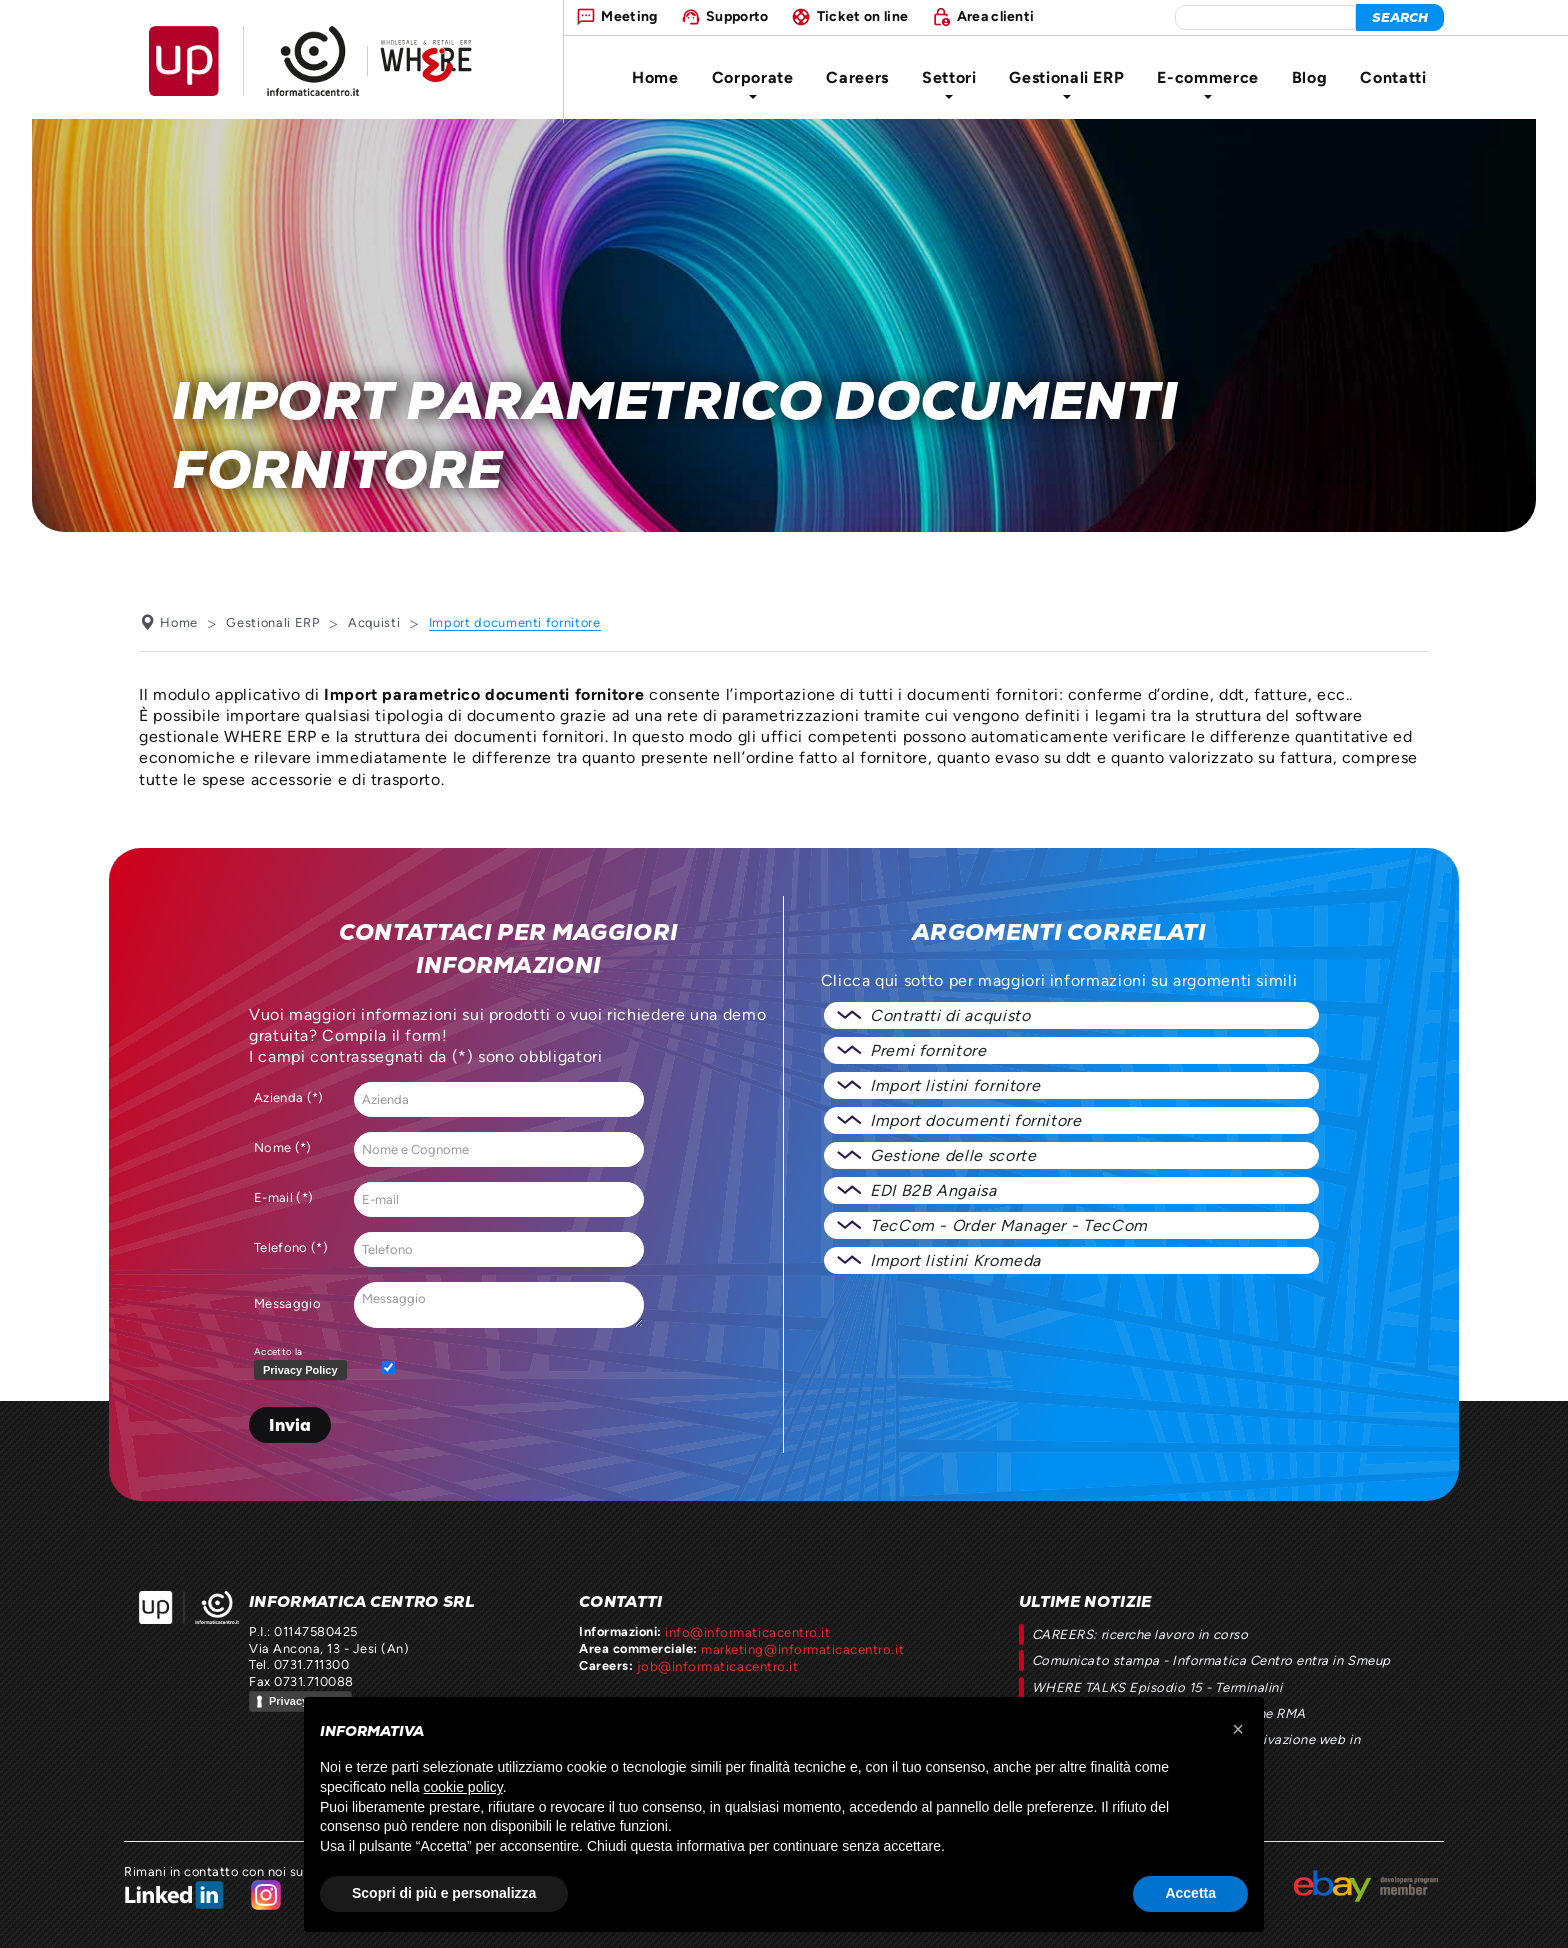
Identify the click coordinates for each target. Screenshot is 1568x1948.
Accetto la (304, 1364)
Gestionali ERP (1066, 83)
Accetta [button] (1190, 1893)
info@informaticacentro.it (746, 1631)
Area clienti (996, 16)
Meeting (629, 16)
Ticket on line (862, 16)
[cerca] (1400, 17)
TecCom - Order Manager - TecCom (1009, 1225)
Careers (857, 77)
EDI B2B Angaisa (933, 1190)
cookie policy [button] (463, 1787)
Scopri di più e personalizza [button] (444, 1893)
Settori (949, 83)
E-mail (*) (283, 1197)
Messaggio (287, 1303)
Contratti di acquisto (950, 1015)
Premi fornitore (928, 1050)
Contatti (1393, 77)
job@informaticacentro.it (715, 1664)
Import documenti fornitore (976, 1120)
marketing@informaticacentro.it (801, 1648)
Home (655, 77)
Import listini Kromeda (955, 1260)
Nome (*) (283, 1147)
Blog (1310, 77)
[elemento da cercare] (1265, 17)
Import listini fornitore (955, 1085)
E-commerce (1207, 83)
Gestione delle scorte (953, 1155)
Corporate (753, 83)
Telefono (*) (291, 1247)
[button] (1238, 1729)
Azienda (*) (289, 1097)
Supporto (737, 16)
